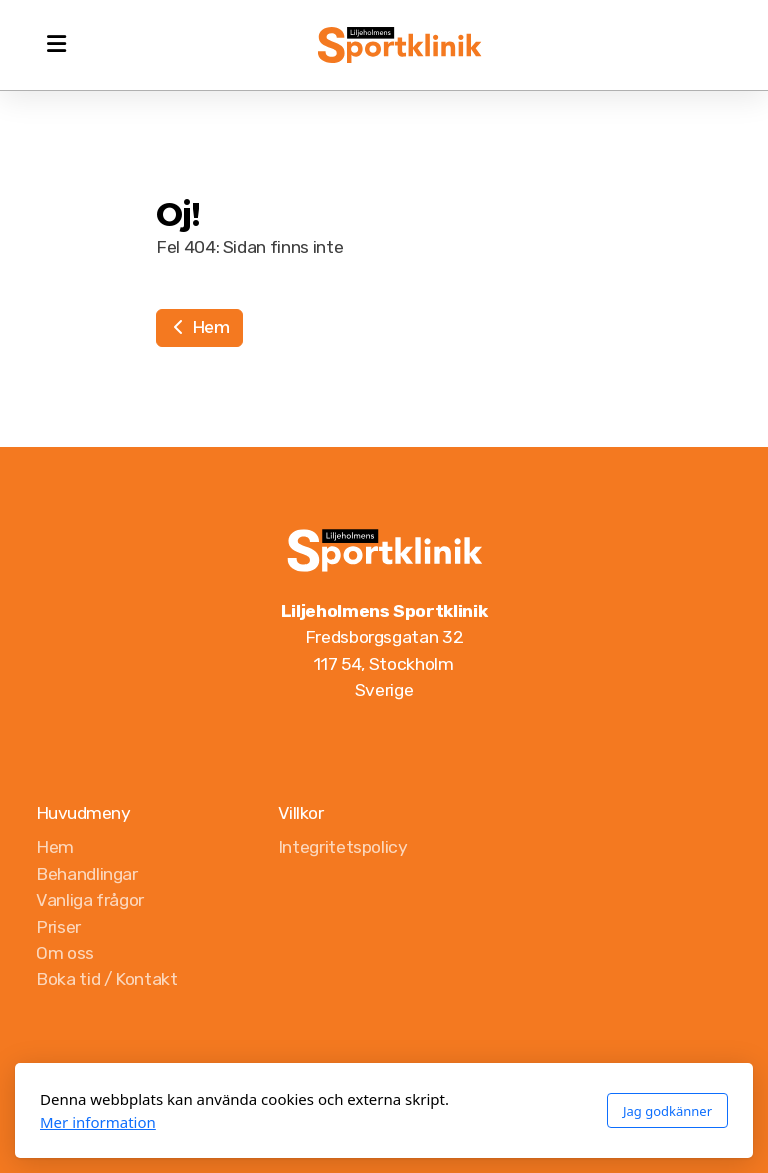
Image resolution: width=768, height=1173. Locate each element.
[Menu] (56, 45)
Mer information (98, 1122)
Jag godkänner (667, 1111)
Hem (199, 327)
